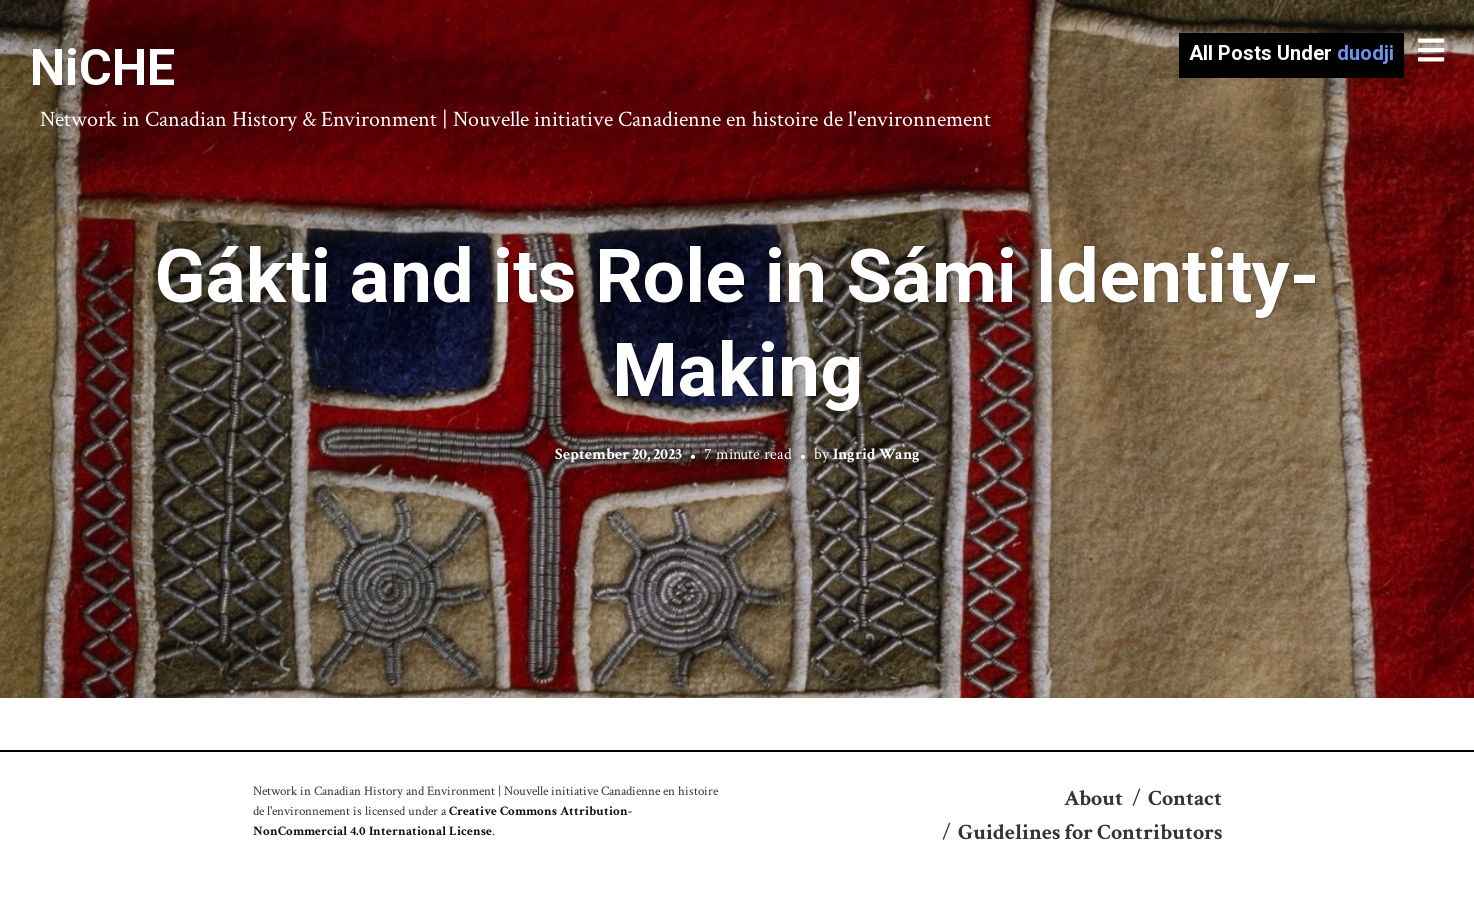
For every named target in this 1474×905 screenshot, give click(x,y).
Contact (1185, 798)
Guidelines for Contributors (1090, 832)
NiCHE (102, 68)
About (1093, 798)
